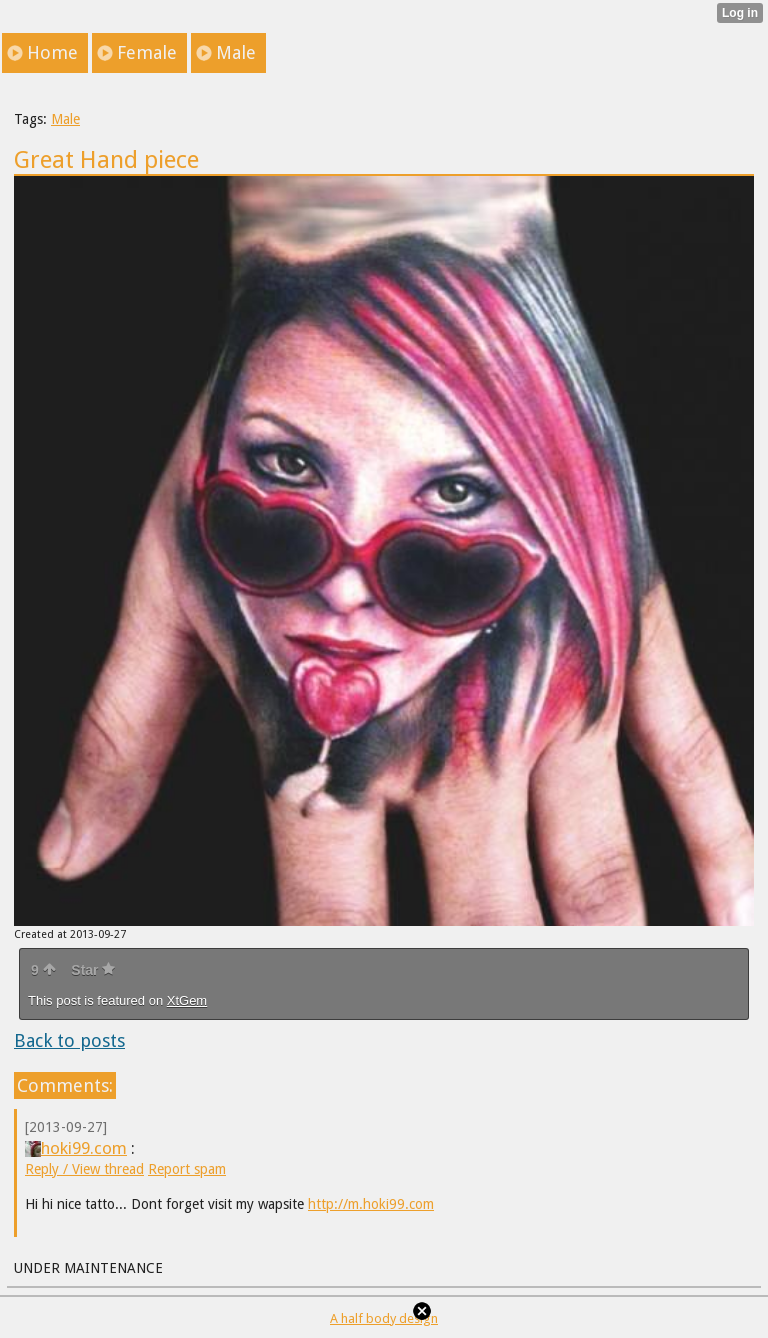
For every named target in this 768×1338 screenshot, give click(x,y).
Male (65, 119)
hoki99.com (76, 1148)
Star (93, 970)
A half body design (384, 1318)
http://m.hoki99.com (371, 1204)
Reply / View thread (84, 1169)
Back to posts (69, 1040)
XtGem (187, 1000)
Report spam (187, 1169)
